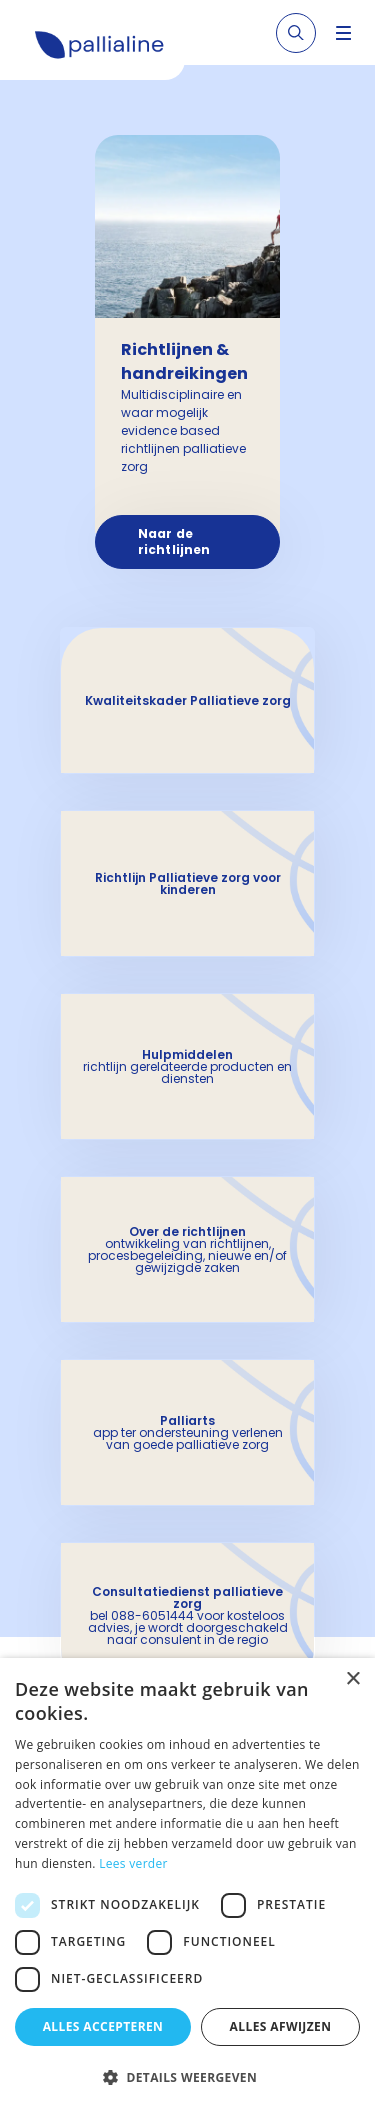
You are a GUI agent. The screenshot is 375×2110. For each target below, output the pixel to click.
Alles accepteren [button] (103, 2026)
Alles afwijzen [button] (281, 2026)
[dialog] (187, 1884)
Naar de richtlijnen (174, 541)
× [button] (352, 1679)
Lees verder (133, 1863)
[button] (187, 2077)
